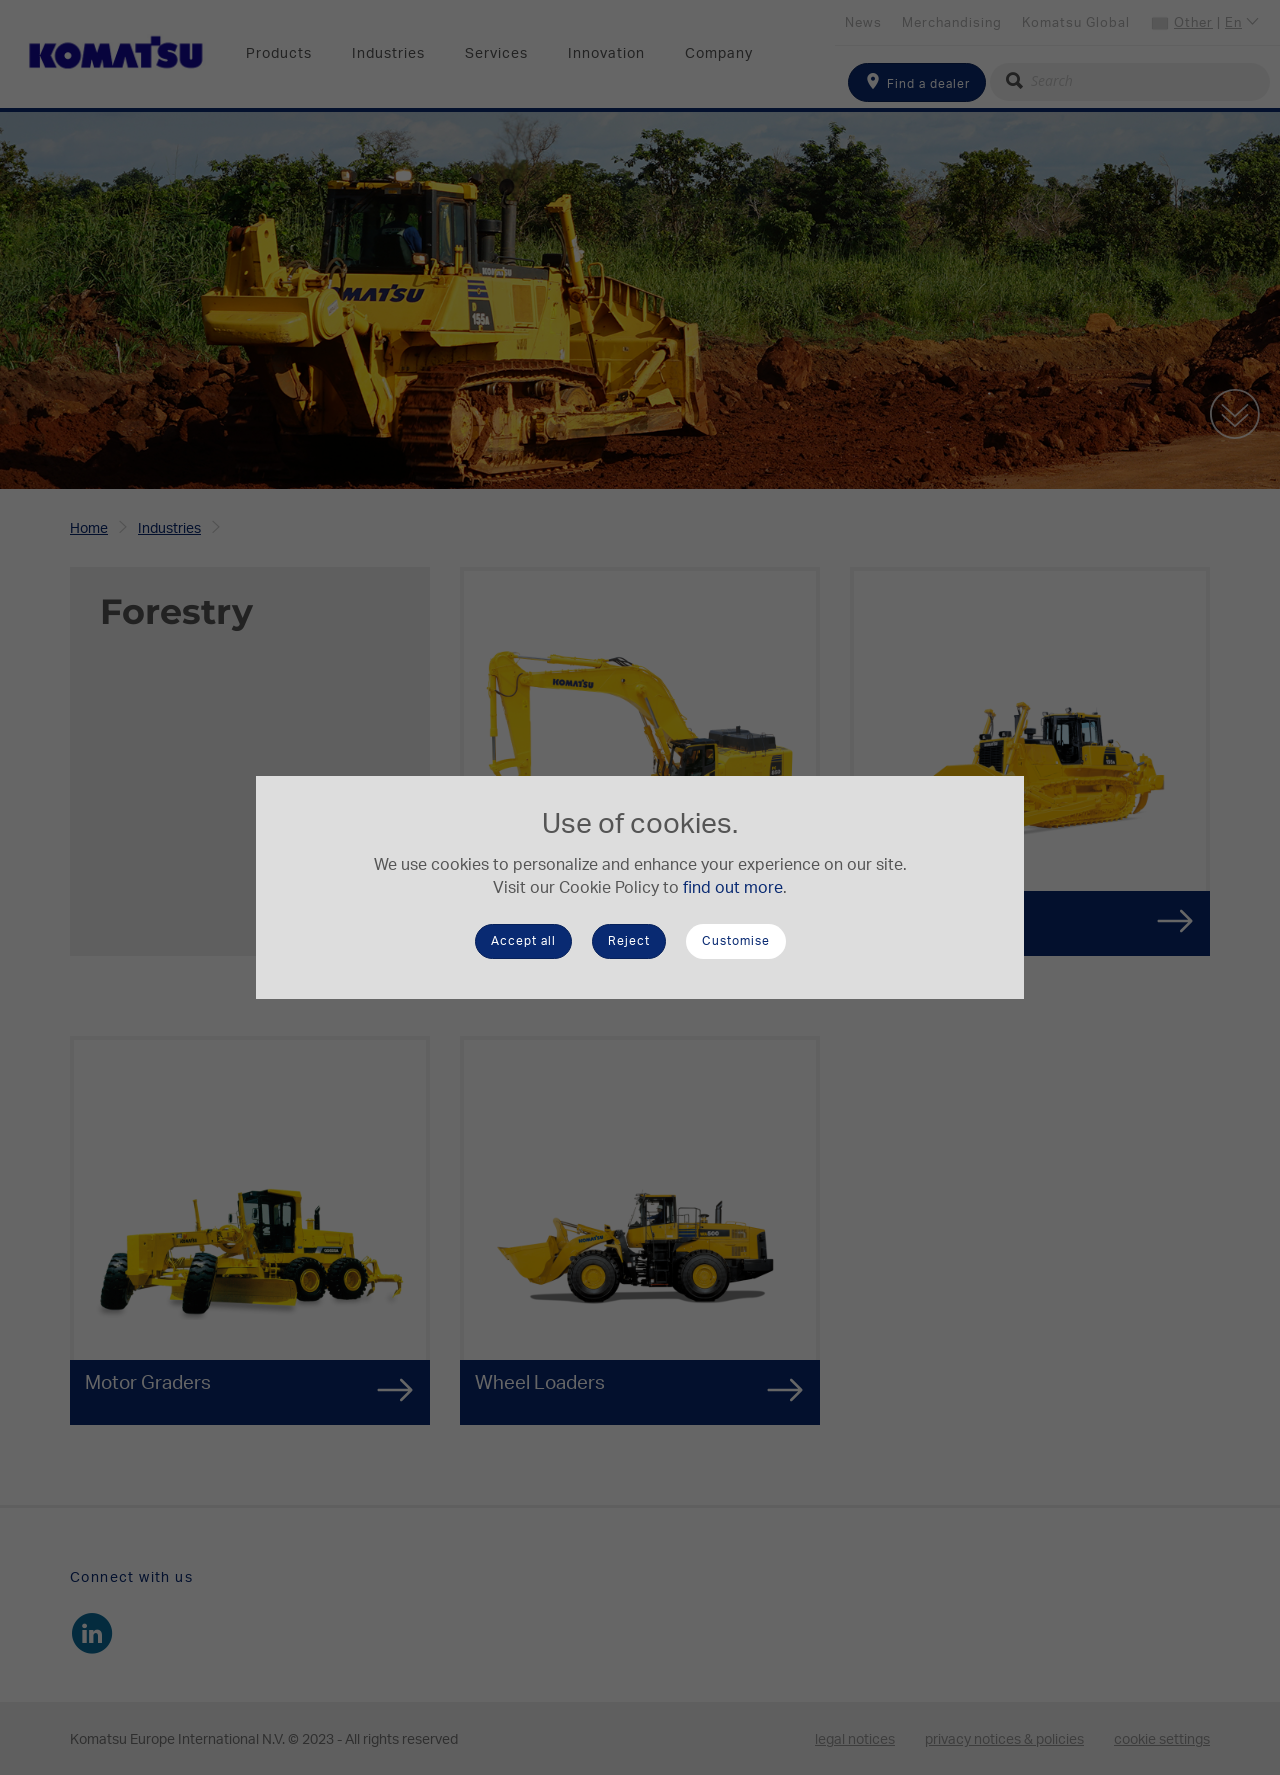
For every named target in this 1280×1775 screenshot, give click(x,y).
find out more (733, 888)
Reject (629, 941)
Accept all (523, 941)
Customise (736, 941)
